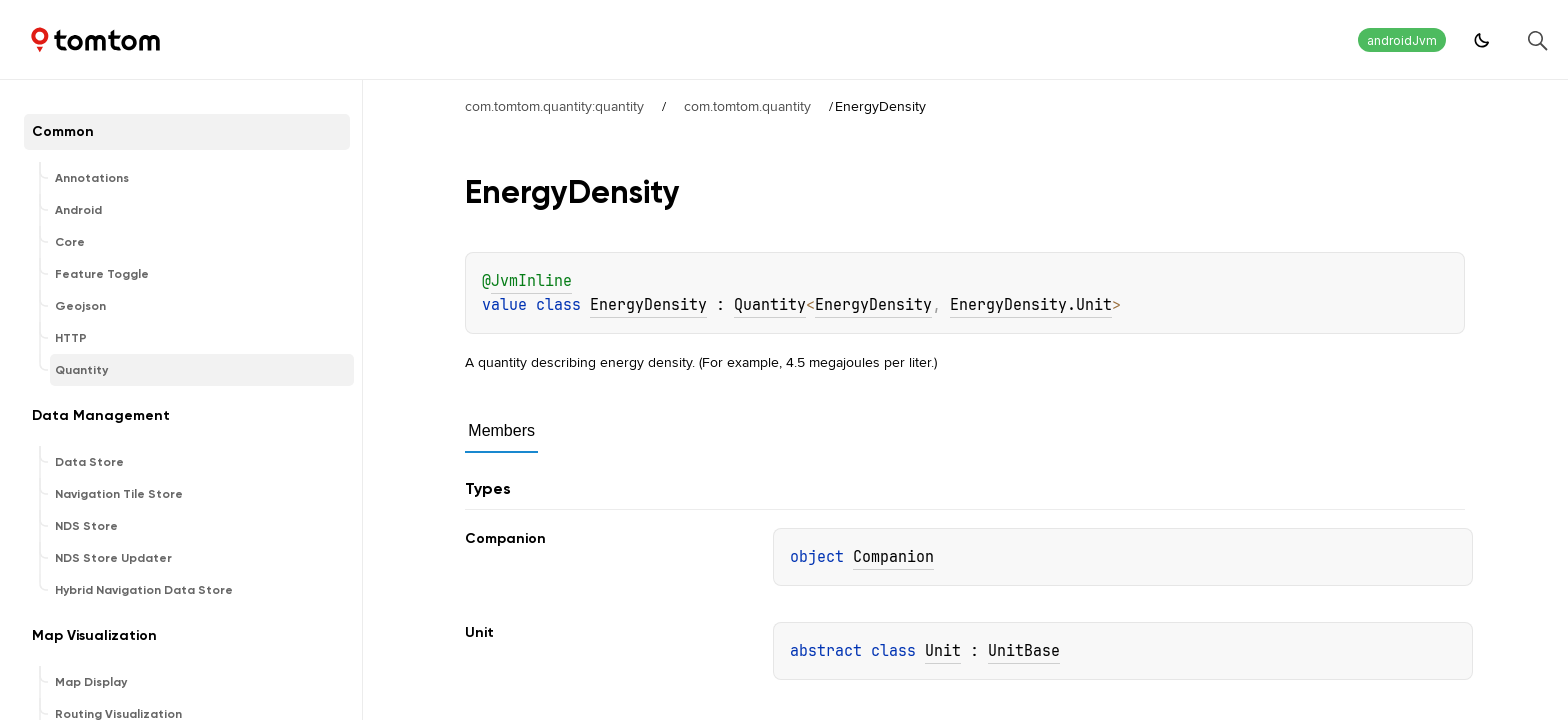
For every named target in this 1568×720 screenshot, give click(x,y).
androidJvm (1402, 40)
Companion (893, 557)
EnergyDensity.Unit (1031, 305)
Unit (943, 651)
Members (501, 430)
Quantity (770, 305)
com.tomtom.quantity (747, 106)
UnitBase (1024, 651)
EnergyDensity (648, 305)
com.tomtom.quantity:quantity (554, 106)
